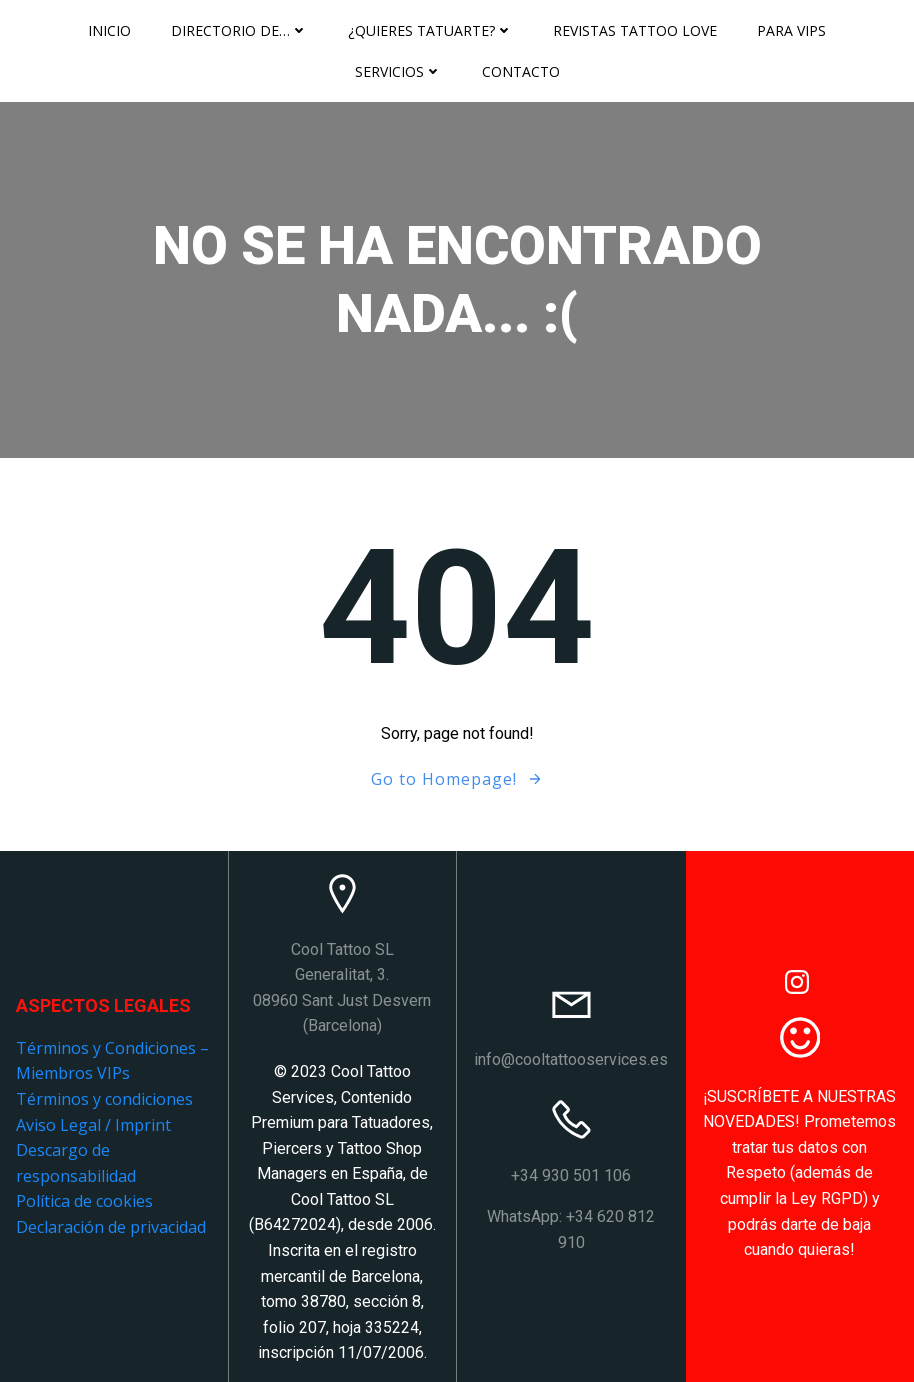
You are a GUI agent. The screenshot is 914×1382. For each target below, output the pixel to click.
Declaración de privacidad (111, 1227)
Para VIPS (791, 30)
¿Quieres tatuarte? (430, 30)
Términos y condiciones (104, 1099)
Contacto (521, 71)
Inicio (109, 30)
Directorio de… (239, 30)
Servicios (398, 71)
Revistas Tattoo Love (635, 30)
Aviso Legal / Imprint (93, 1125)
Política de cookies (84, 1201)
